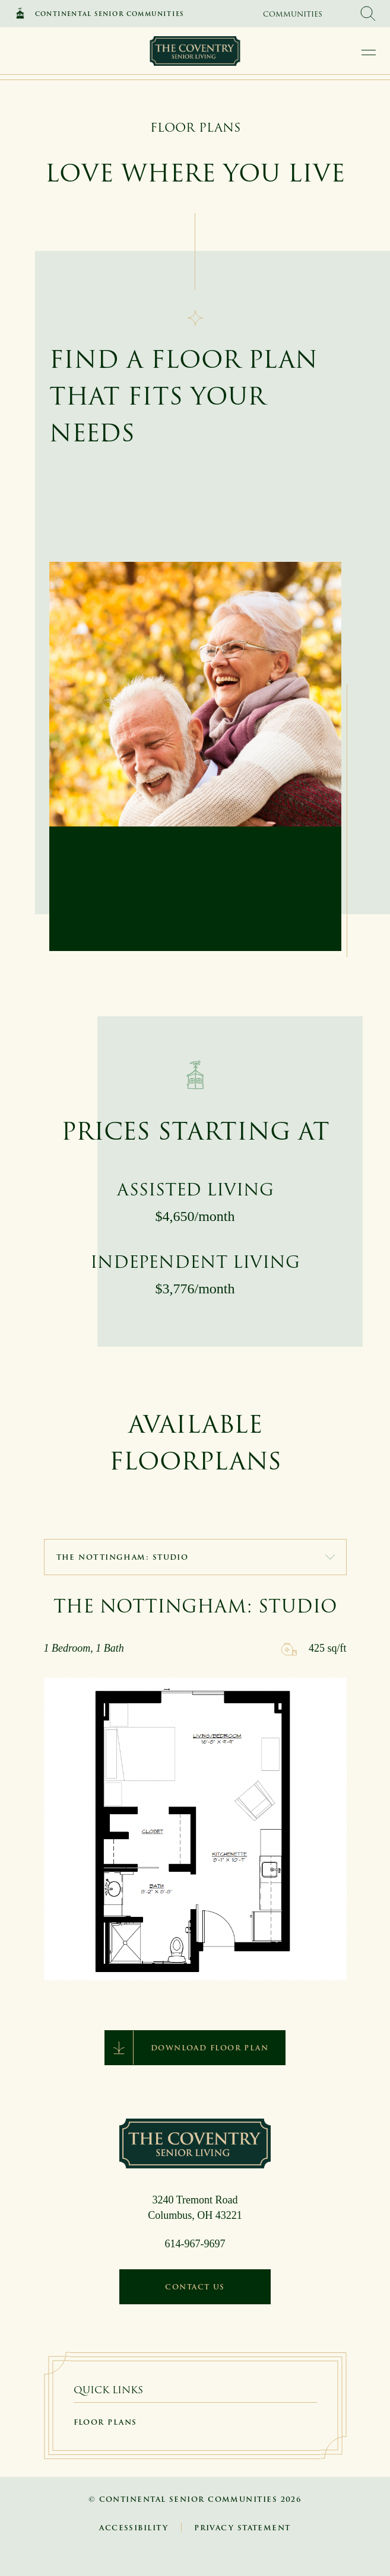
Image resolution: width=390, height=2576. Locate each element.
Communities (292, 14)
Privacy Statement (242, 2527)
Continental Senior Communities (109, 13)
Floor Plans (105, 2422)
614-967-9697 (195, 2244)
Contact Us (195, 2286)
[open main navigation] (369, 52)
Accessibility (133, 2527)
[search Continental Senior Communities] (368, 13)
